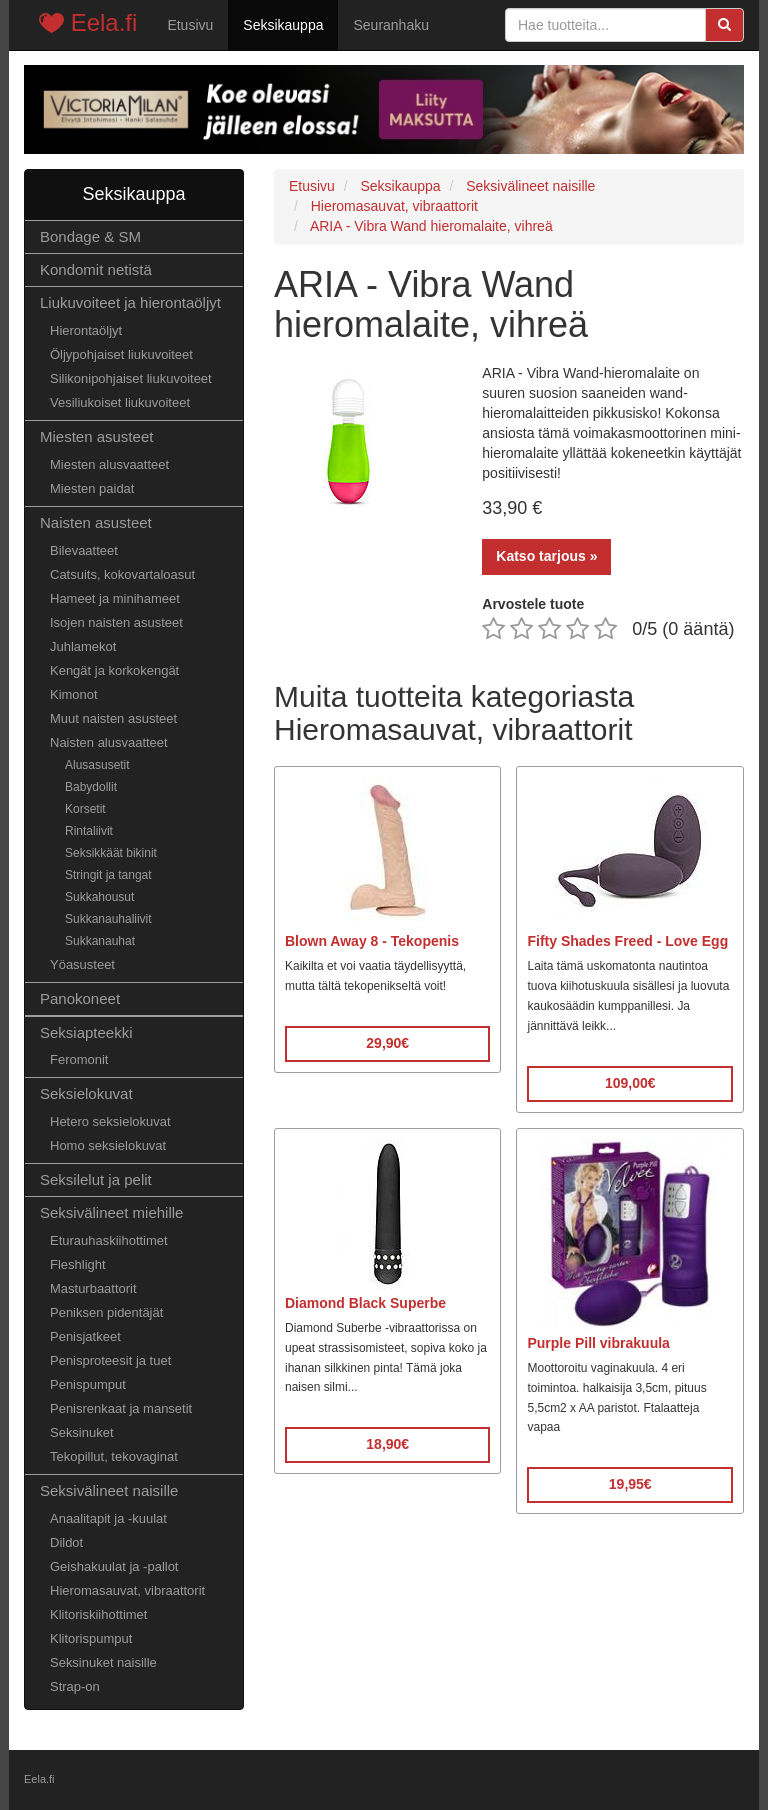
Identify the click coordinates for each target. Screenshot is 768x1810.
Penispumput (88, 1384)
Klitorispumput (91, 1638)
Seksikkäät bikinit (111, 853)
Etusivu (190, 25)
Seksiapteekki (86, 1032)
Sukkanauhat (100, 941)
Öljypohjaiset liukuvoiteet (121, 354)
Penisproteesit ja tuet (110, 1360)
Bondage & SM (90, 236)
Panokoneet (80, 998)
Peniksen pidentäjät (106, 1312)
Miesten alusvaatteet (109, 464)
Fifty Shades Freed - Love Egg (627, 941)
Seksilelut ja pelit (96, 1179)
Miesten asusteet (96, 436)
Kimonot (74, 694)
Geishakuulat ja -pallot (114, 1566)
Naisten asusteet (96, 522)
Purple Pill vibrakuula (598, 1343)
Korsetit (85, 809)
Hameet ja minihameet (115, 598)
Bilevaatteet (84, 550)
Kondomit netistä (96, 269)
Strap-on (75, 1686)
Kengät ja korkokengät (114, 670)
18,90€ (387, 1444)
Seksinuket (82, 1432)
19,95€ (630, 1484)
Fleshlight (78, 1264)
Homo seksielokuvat (108, 1145)
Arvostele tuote (533, 604)
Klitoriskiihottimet (98, 1614)
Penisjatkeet (85, 1336)
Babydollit (91, 787)
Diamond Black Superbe (365, 1303)
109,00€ (630, 1083)
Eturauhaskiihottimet (109, 1240)
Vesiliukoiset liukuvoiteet (120, 402)
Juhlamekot (83, 646)
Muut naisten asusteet (113, 718)
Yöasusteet (82, 964)
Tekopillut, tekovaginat (114, 1456)
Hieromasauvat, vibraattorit (127, 1590)
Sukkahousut (99, 897)
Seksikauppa (283, 25)
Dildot (66, 1542)
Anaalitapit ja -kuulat (108, 1518)
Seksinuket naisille (103, 1662)
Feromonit (79, 1059)
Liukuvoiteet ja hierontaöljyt (130, 302)
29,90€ (387, 1043)
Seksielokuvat (86, 1093)
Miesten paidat (92, 488)
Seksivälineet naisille (109, 1490)
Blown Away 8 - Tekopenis (372, 941)
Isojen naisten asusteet (116, 622)
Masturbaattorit (93, 1288)
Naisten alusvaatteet (109, 742)
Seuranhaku (391, 25)
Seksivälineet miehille (111, 1212)
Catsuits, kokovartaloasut (122, 574)
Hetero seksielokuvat (110, 1121)
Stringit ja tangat (108, 875)
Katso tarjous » (546, 556)
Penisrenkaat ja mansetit (121, 1408)
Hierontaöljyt (86, 330)
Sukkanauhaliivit (108, 919)
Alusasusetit (97, 765)
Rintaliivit (89, 831)
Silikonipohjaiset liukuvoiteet (131, 378)
